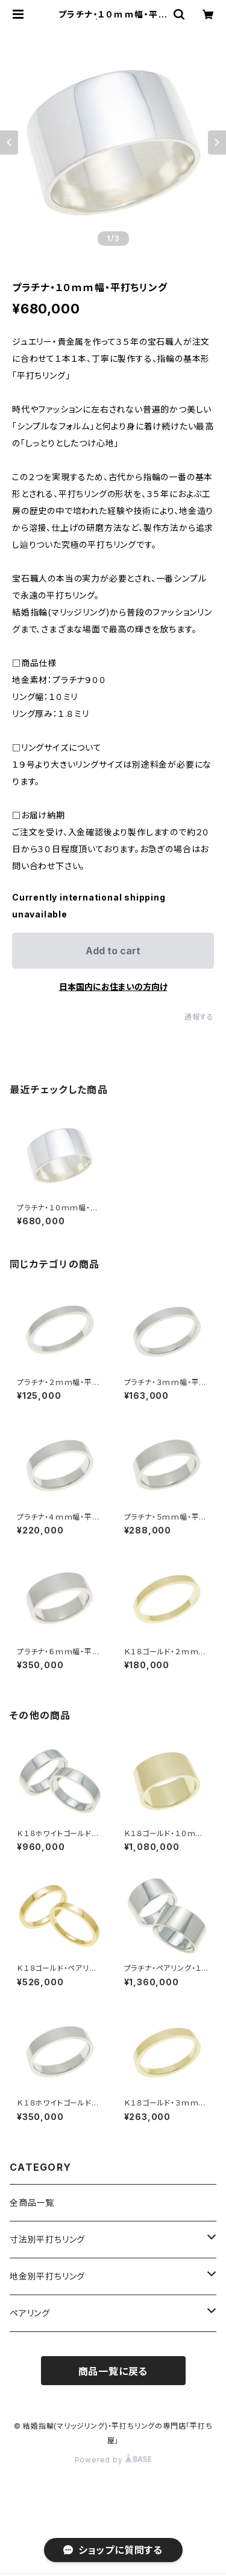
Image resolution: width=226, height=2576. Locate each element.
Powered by (113, 2459)
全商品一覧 (32, 2202)
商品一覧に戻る (113, 2371)
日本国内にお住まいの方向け (113, 986)
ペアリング (30, 2313)
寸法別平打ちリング (47, 2239)
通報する (199, 1016)
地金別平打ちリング (47, 2276)
